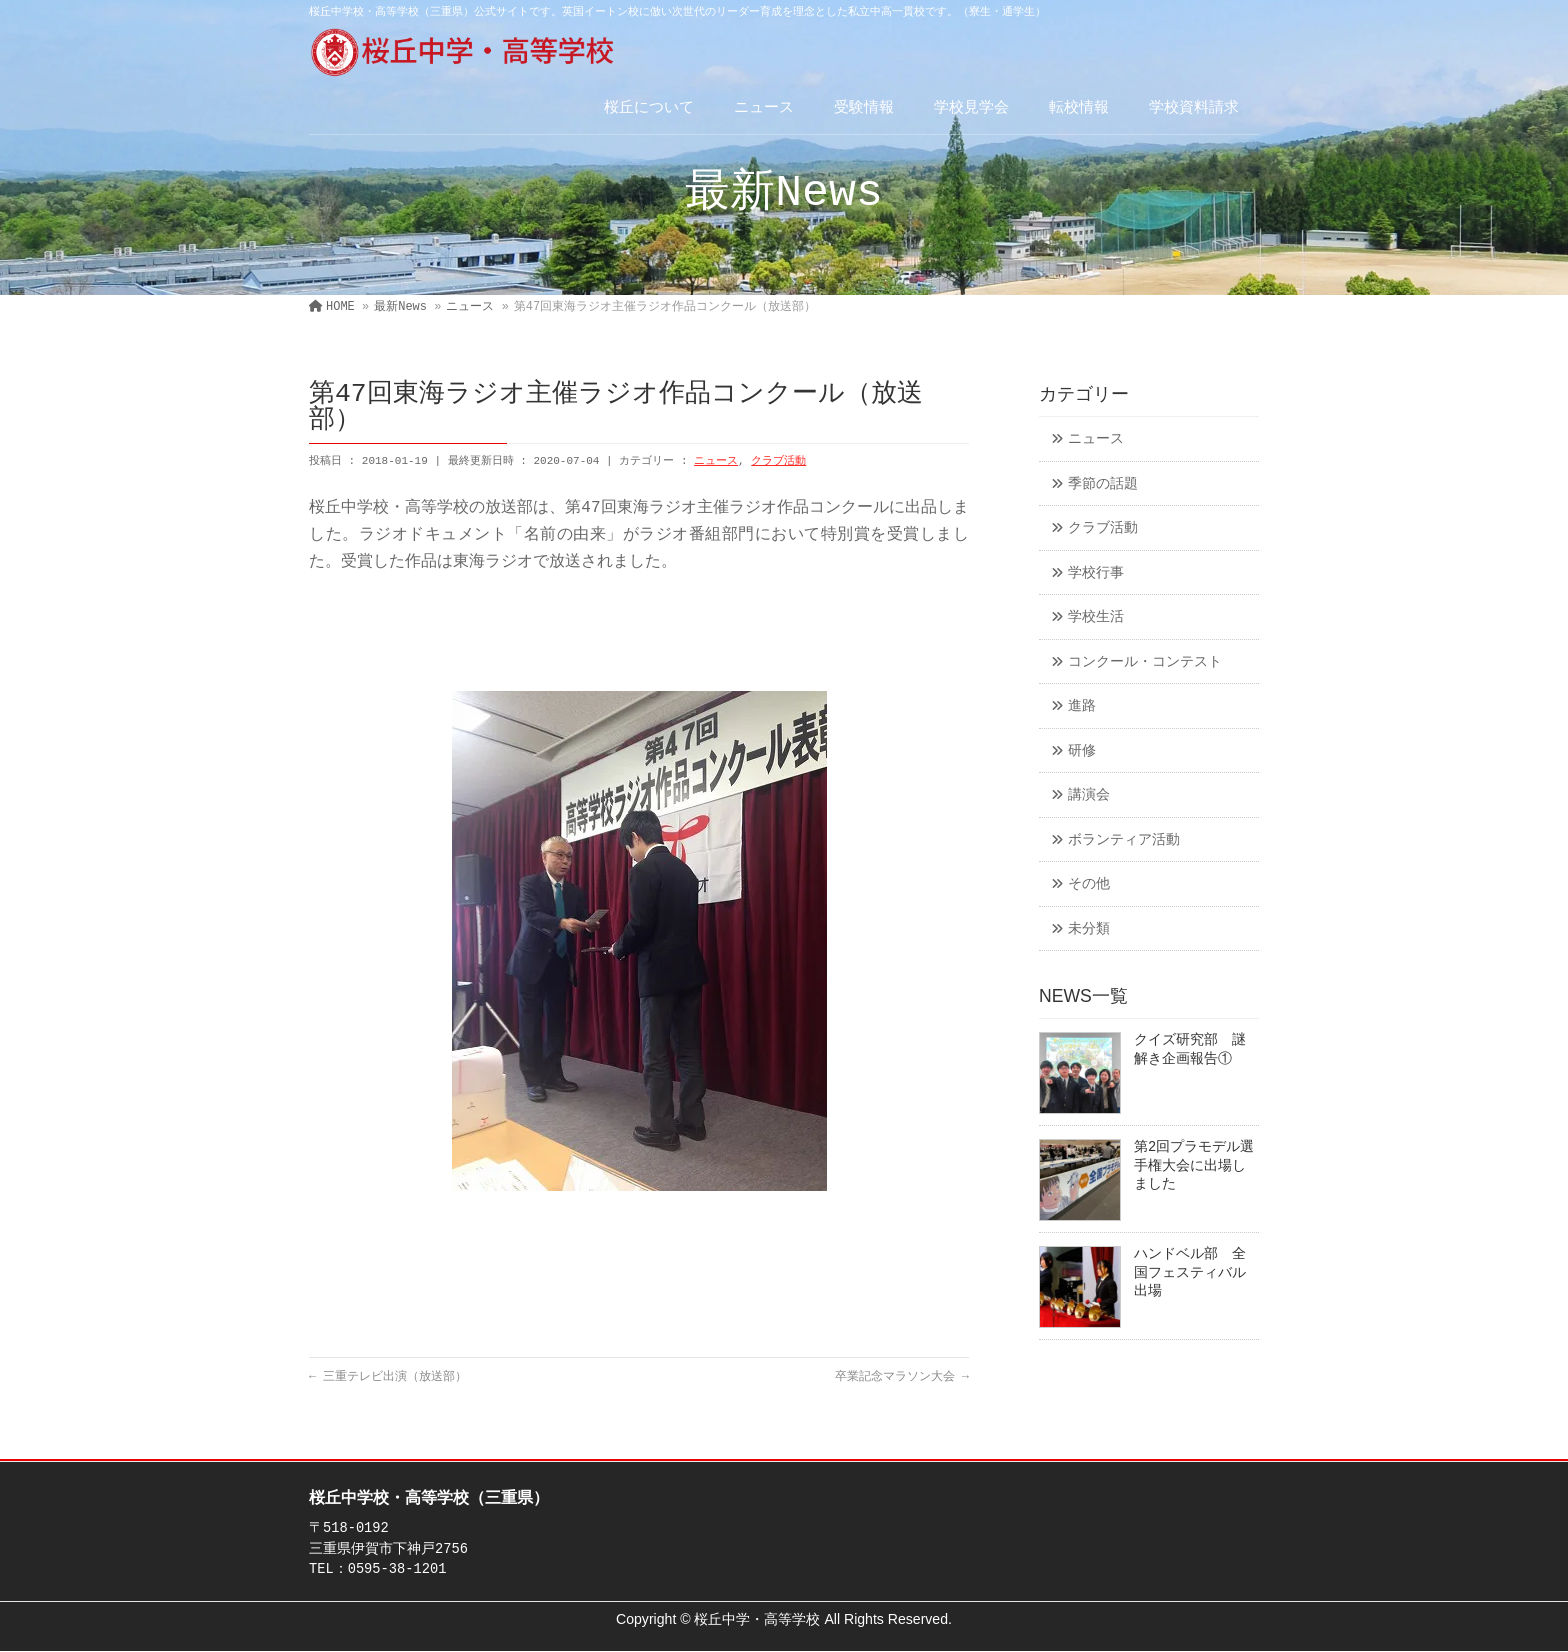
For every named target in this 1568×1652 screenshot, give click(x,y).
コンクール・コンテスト (1145, 662)
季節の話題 (1103, 484)
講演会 (1089, 795)
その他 (1089, 884)
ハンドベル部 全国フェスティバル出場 (1190, 1273)
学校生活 (1096, 617)
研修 (1082, 751)
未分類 (1089, 929)
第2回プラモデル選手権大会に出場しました (1194, 1166)
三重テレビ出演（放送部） (388, 1377)
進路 (1082, 706)
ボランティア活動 (1124, 840)
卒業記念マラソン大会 (902, 1377)
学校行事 (1096, 573)
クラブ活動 (778, 461)
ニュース (716, 461)
